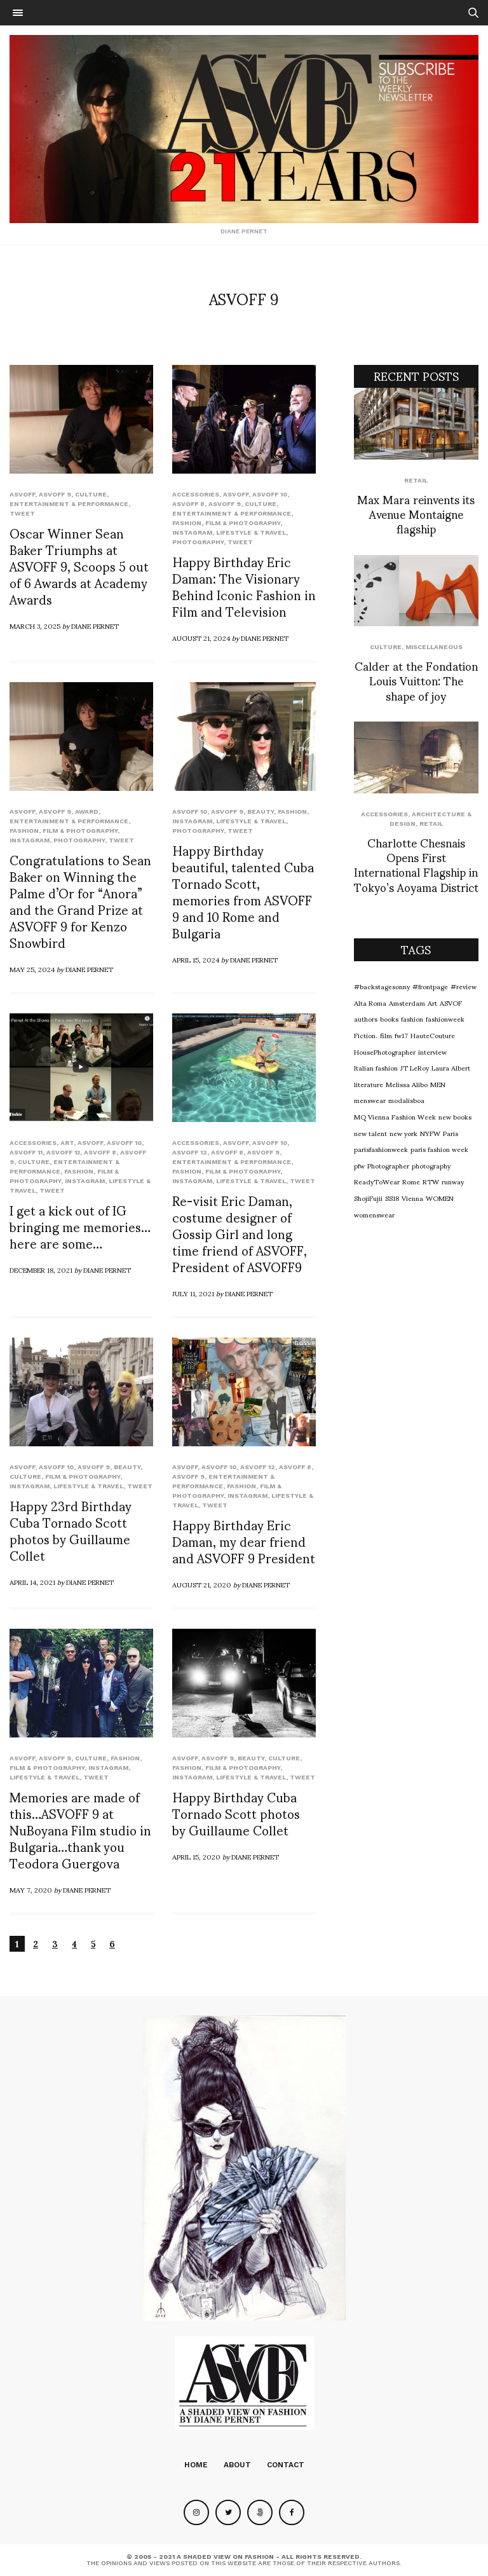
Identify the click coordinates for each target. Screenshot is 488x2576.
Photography (198, 541)
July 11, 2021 (193, 1293)
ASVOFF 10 (269, 494)
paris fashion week (439, 1149)
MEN (437, 1084)
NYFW (430, 1133)
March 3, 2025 (35, 625)
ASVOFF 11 (26, 1152)
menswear (370, 1100)
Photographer (388, 1165)
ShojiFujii (368, 1198)
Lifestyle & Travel (251, 532)
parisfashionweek (381, 1149)
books (389, 1018)
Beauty (260, 811)
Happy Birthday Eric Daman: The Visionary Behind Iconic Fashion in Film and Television (244, 586)
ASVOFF (22, 494)
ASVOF (451, 1002)
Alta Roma (370, 1002)
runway (453, 1181)
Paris (450, 1133)
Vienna (412, 1198)
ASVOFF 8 (188, 503)
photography (431, 1165)
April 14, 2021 (32, 1582)
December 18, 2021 (41, 1269)
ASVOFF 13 (63, 1152)
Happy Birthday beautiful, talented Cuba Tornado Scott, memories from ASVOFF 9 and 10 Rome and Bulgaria (243, 891)
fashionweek (445, 1018)
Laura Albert (450, 1067)
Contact (285, 2464)
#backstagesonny (382, 986)
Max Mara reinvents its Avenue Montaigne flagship (416, 513)
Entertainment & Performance (69, 503)
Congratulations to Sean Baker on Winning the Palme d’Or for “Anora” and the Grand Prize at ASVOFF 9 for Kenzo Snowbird (80, 901)
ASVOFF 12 (189, 1152)
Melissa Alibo (407, 1084)
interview (432, 1051)
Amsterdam (407, 1002)
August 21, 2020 (201, 1584)
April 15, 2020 (196, 1856)
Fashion (186, 522)
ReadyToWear (377, 1181)
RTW (431, 1181)
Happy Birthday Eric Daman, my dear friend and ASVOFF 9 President (243, 1541)
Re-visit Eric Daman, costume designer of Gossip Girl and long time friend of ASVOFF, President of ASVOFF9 (239, 1233)
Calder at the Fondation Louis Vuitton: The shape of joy (416, 680)
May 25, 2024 (32, 969)
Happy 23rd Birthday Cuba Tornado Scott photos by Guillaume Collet (71, 1530)
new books (454, 1116)
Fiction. (365, 1035)
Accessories (195, 494)
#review (464, 986)
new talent (370, 1133)
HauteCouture (432, 1035)
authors (365, 1018)
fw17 (401, 1035)
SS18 (392, 1198)
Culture (91, 494)
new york (403, 1133)
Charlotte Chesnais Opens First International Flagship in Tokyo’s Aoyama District (416, 864)
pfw (359, 1165)
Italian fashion (376, 1067)
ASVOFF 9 (55, 494)
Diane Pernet (95, 625)
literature (368, 1084)
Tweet (22, 513)
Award (86, 811)
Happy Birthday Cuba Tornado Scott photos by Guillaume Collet (236, 1813)
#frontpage (430, 986)
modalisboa (406, 1100)
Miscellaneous (434, 646)
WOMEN (440, 1198)
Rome (411, 1181)
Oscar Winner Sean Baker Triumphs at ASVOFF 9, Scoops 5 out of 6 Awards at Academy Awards (79, 565)
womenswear (374, 1214)
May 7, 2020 (31, 1889)
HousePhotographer (385, 1051)
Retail (416, 480)
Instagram (192, 532)
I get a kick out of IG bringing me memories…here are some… (80, 1226)
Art (67, 1142)
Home (196, 2464)
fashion (412, 1018)
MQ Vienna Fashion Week (395, 1116)
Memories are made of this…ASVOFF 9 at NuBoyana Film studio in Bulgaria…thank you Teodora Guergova (80, 1829)
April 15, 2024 (195, 959)
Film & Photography (242, 522)
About (237, 2464)
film (386, 1035)
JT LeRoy (414, 1067)
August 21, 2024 (201, 637)
